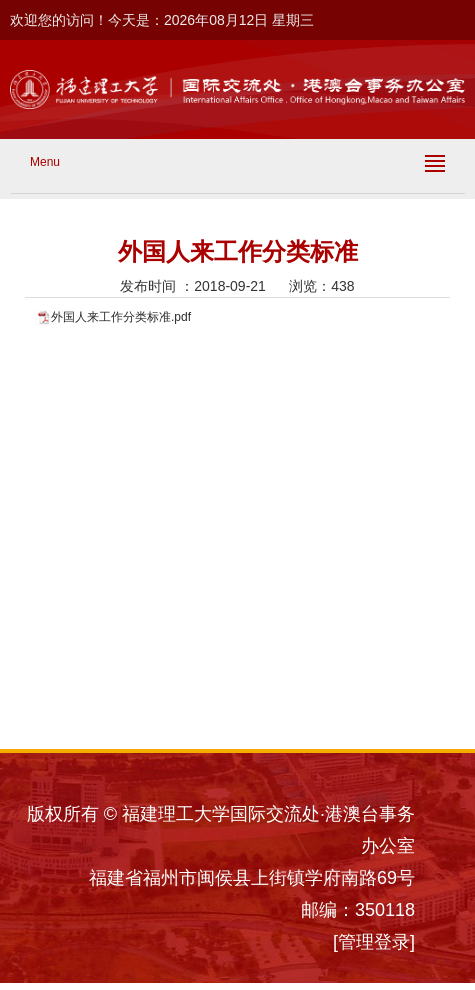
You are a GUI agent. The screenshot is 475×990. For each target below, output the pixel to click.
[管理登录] (374, 942)
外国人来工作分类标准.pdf (121, 317)
